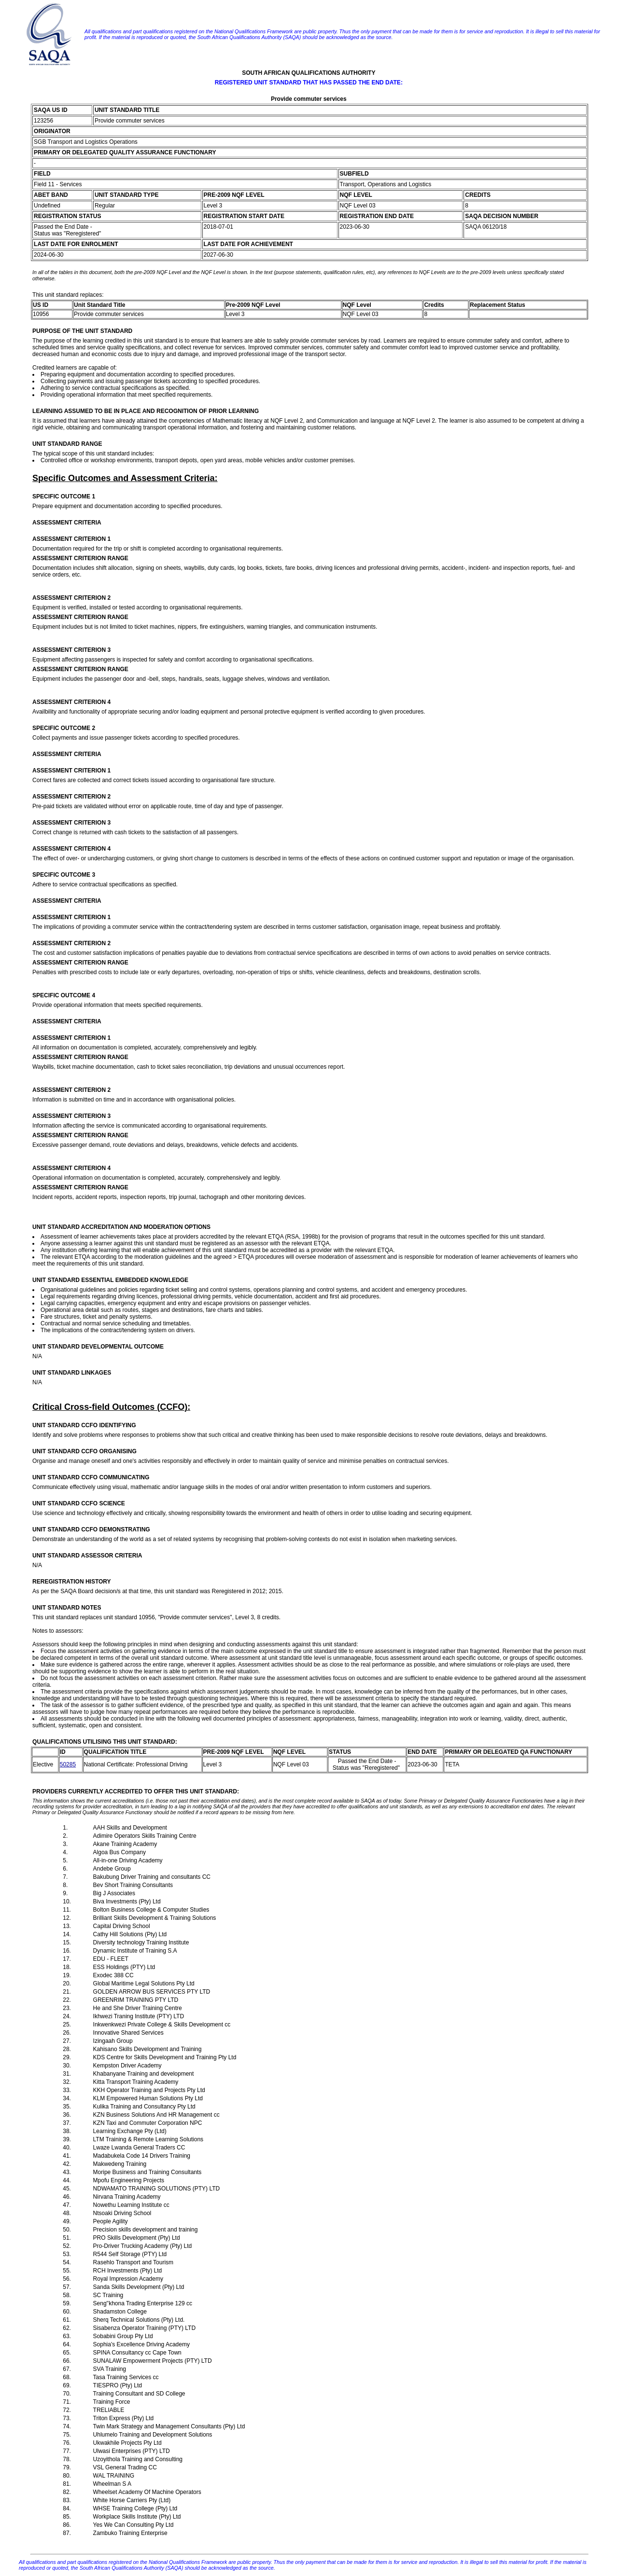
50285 (68, 1764)
